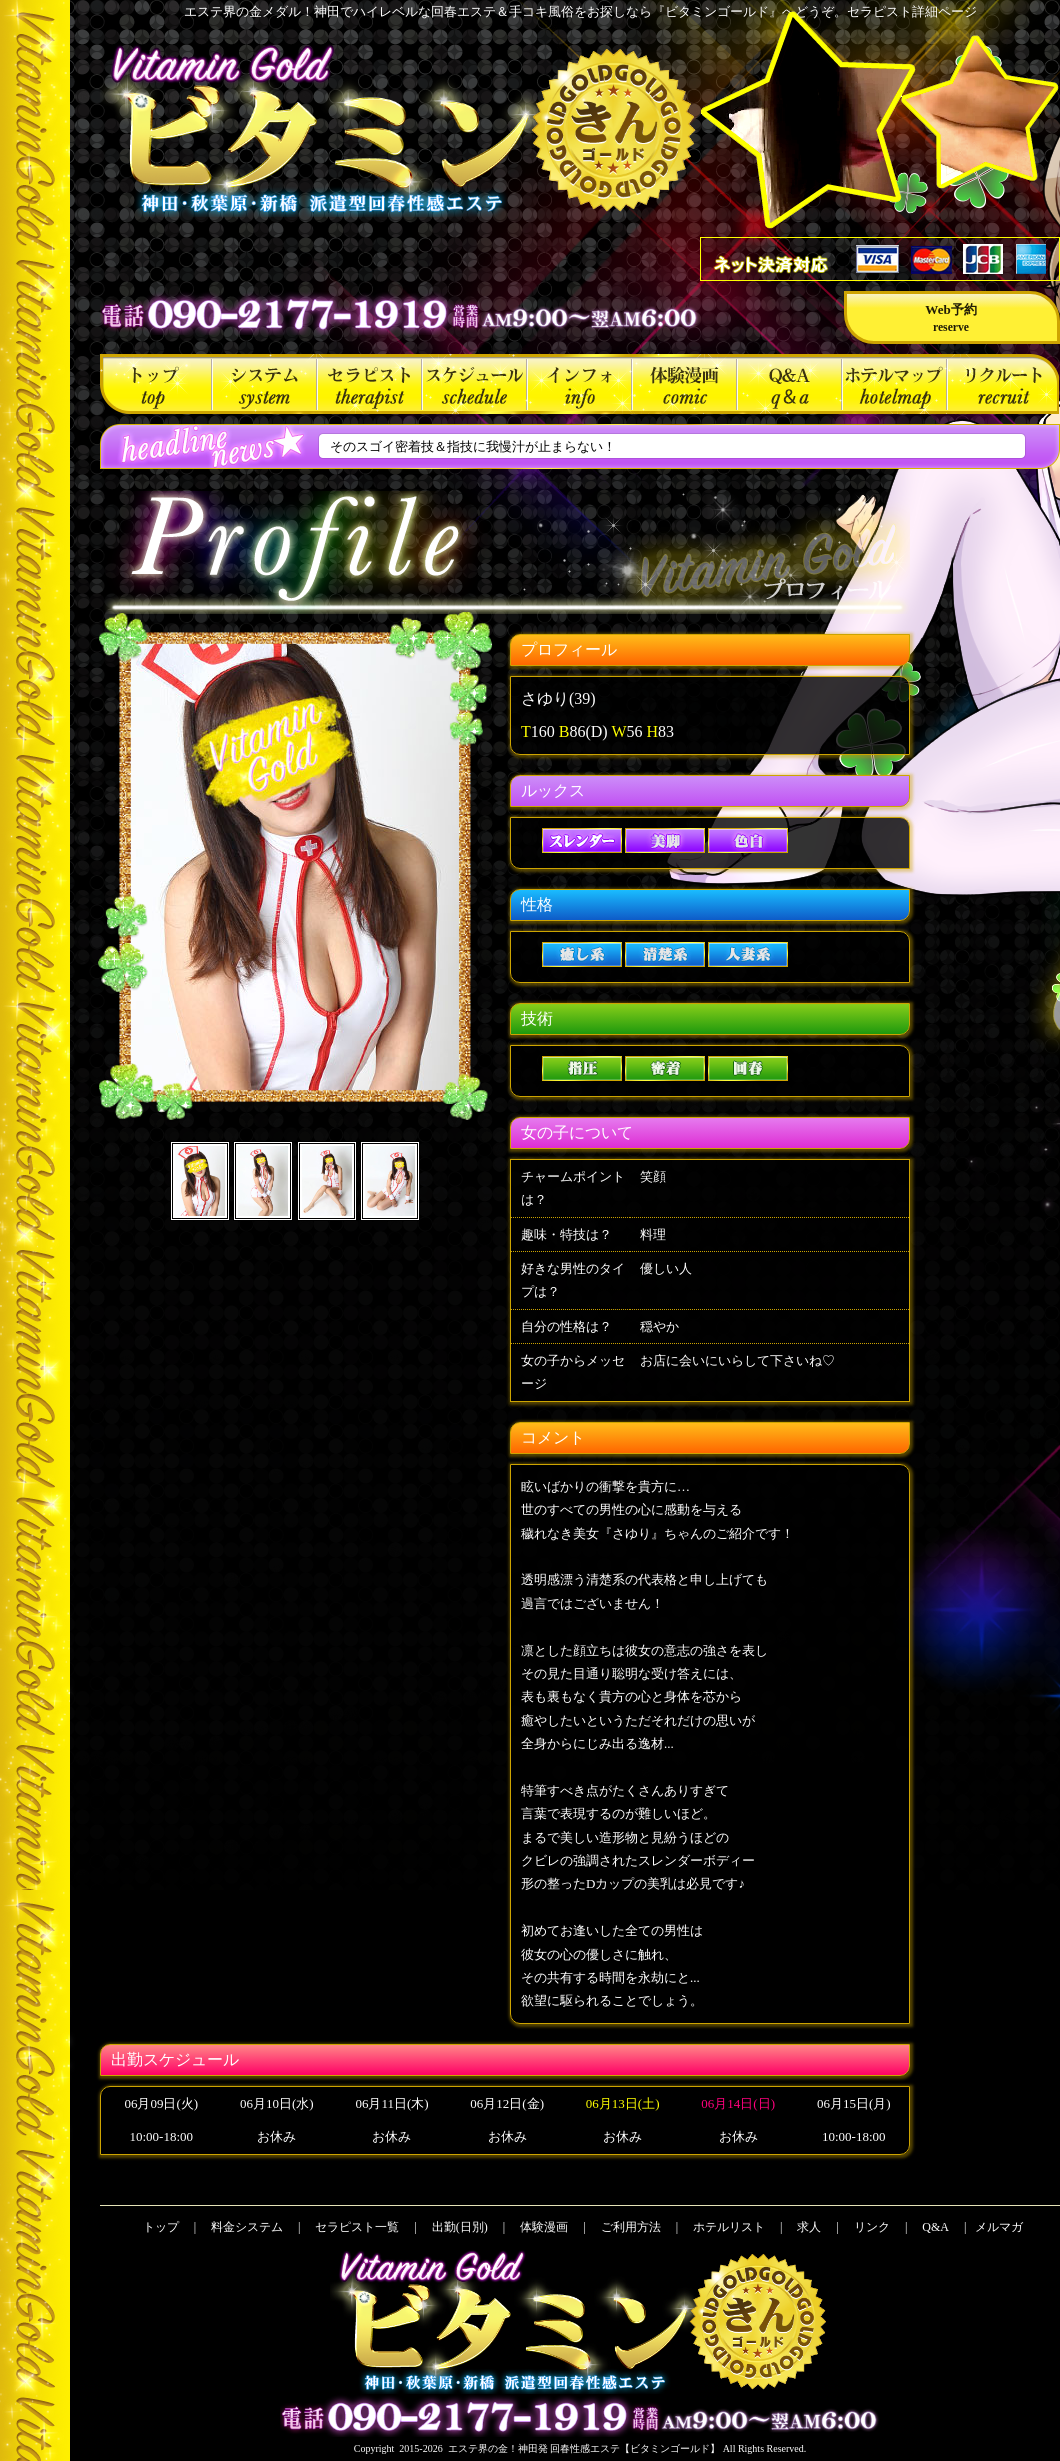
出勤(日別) (474, 384)
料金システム (264, 384)
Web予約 (950, 318)
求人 (1003, 384)
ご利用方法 (579, 384)
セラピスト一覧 (369, 384)
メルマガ (999, 2227)
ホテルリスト (894, 384)
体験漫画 (684, 384)
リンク (872, 2227)
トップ (156, 384)
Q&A (789, 384)
